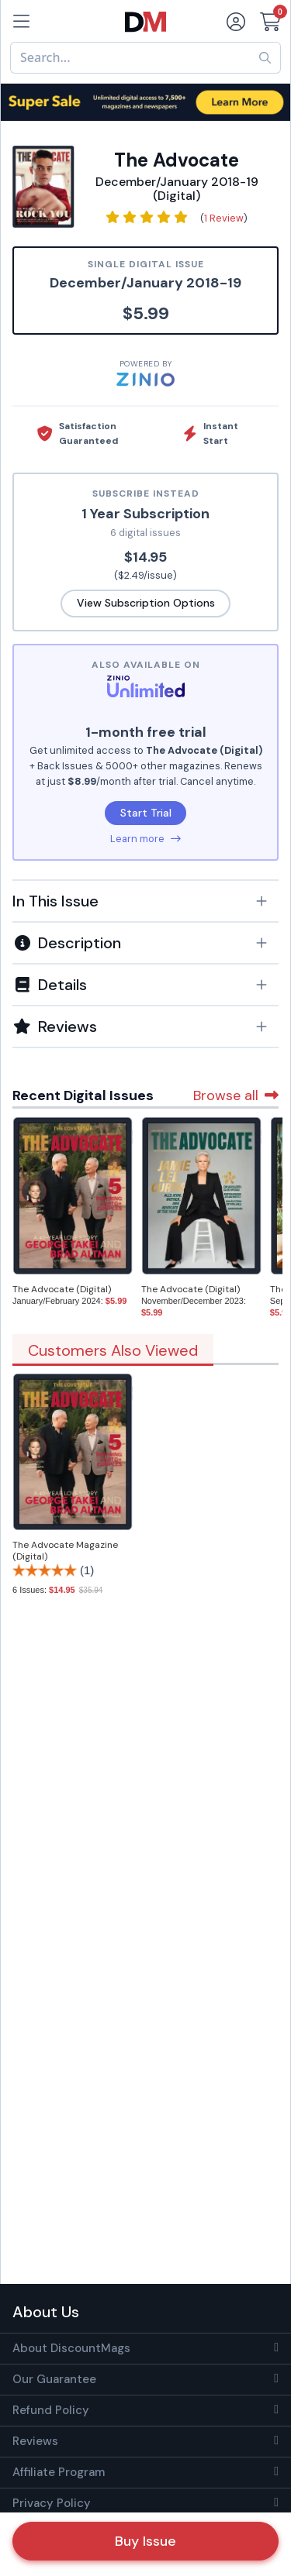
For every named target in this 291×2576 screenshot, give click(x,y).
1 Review (224, 218)
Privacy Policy (51, 2503)
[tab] (145, 900)
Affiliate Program (58, 2472)
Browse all (236, 1095)
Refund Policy (50, 2410)
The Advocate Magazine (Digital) (65, 1551)
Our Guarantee (54, 2379)
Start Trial (145, 813)
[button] (145, 901)
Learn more (145, 838)
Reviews (35, 2441)
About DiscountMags (71, 2348)
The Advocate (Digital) (61, 1289)
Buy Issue (145, 2541)
